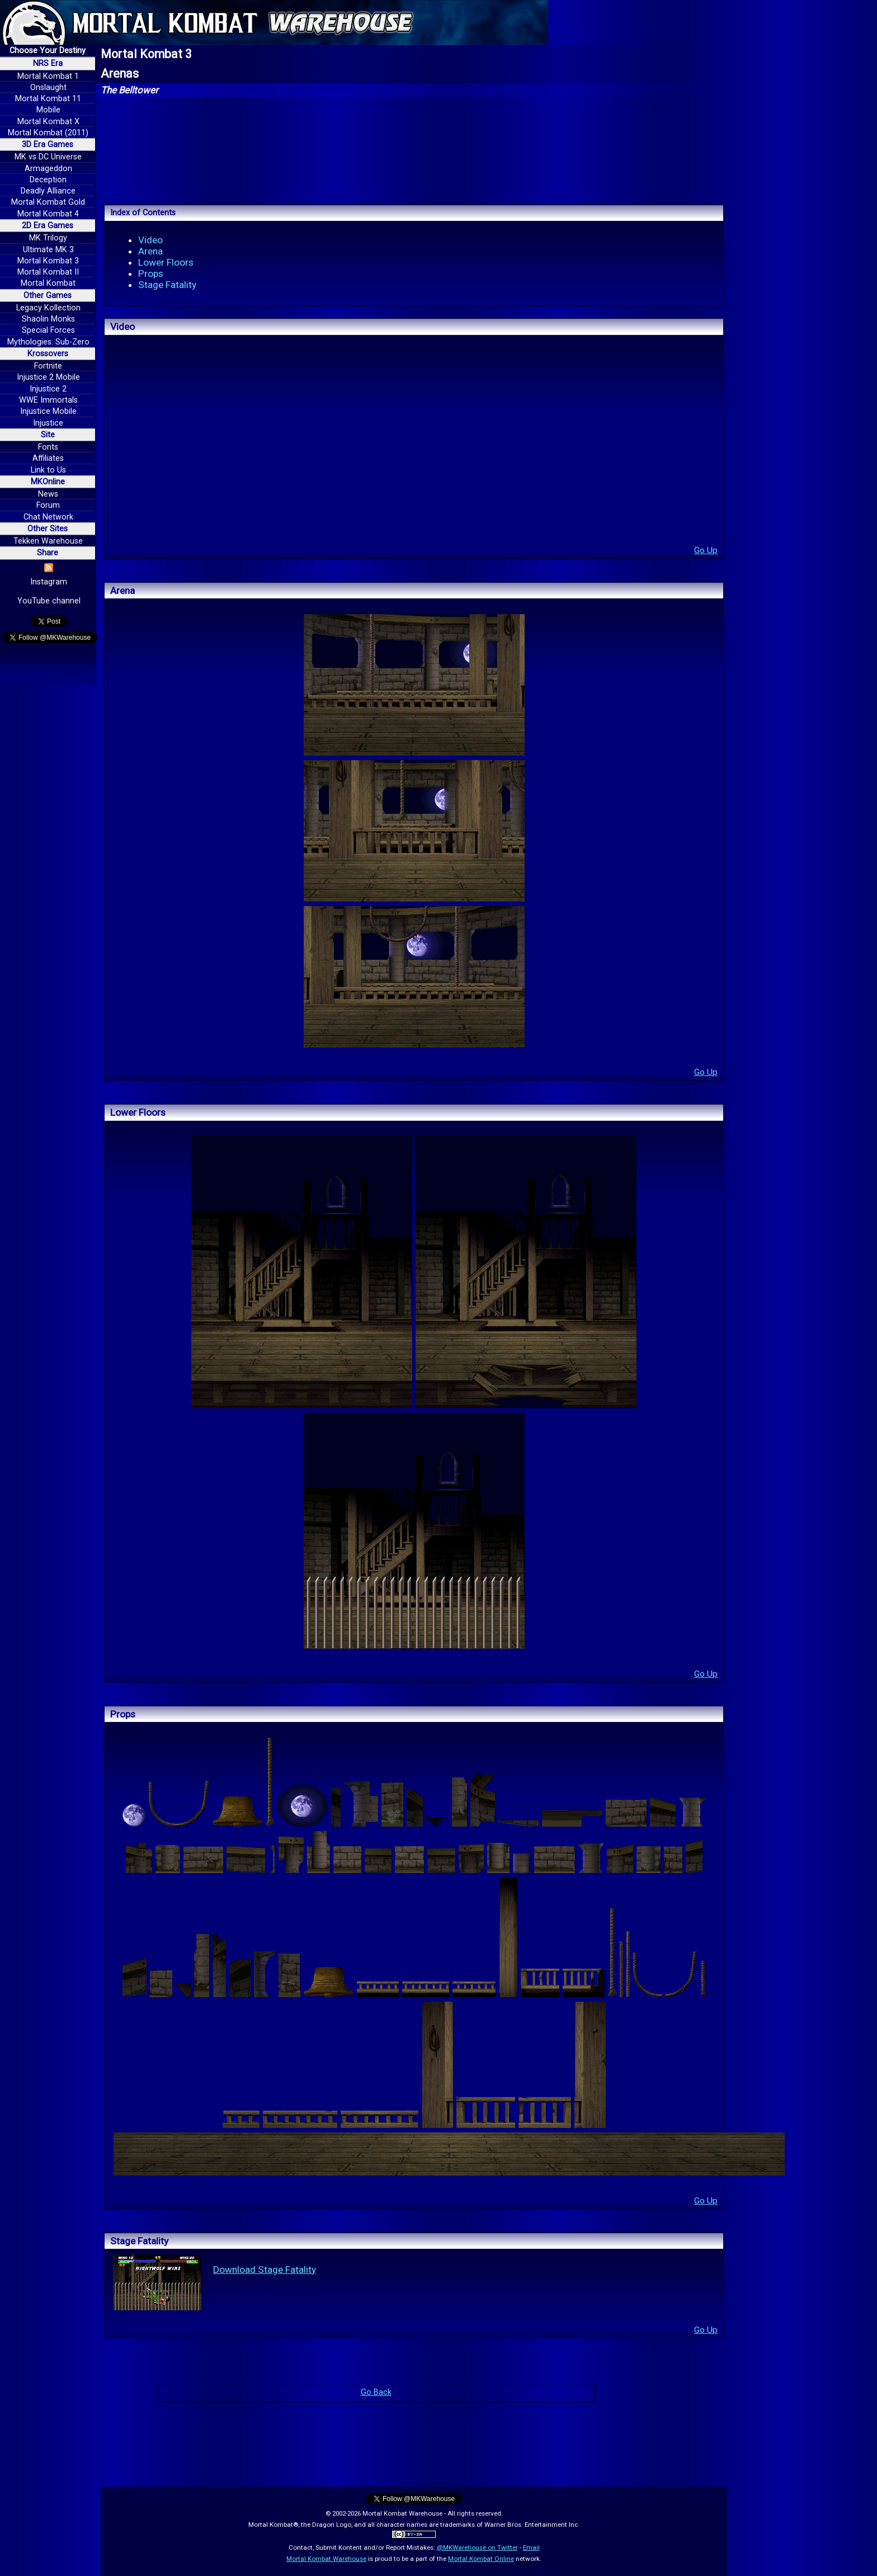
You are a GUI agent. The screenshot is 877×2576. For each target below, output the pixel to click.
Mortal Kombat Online (481, 2559)
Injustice (48, 423)
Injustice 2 (48, 389)
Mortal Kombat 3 (48, 261)
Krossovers (47, 353)
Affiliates (48, 458)
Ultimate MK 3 (48, 249)
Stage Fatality (167, 284)
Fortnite (48, 366)
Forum (48, 505)
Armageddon (48, 168)
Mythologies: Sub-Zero (48, 342)
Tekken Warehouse (48, 541)
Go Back (376, 2392)
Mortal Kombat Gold (48, 202)
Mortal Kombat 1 (48, 76)
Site (48, 435)
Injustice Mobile (48, 411)
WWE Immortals (48, 400)
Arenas (120, 74)
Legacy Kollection (48, 308)
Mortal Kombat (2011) (48, 133)
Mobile (48, 110)
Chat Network (48, 517)
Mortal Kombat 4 (48, 214)
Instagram (48, 582)
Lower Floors (166, 262)
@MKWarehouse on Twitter (477, 2547)
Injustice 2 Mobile (48, 377)
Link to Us (48, 470)
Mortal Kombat (48, 283)
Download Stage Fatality (264, 2269)
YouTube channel (49, 601)
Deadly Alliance (48, 191)
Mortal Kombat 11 (48, 98)
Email (531, 2547)
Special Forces (48, 330)
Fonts (48, 447)
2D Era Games (47, 225)
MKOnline (48, 482)
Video (150, 240)
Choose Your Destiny (48, 50)
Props (150, 273)
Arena (150, 251)
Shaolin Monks (48, 319)
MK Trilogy (48, 238)
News (48, 494)
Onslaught (48, 87)
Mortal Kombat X (48, 121)
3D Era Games (47, 144)
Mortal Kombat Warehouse (326, 2559)
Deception (48, 180)
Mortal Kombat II (48, 272)
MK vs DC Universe (48, 157)
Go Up (706, 550)
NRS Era (48, 63)
